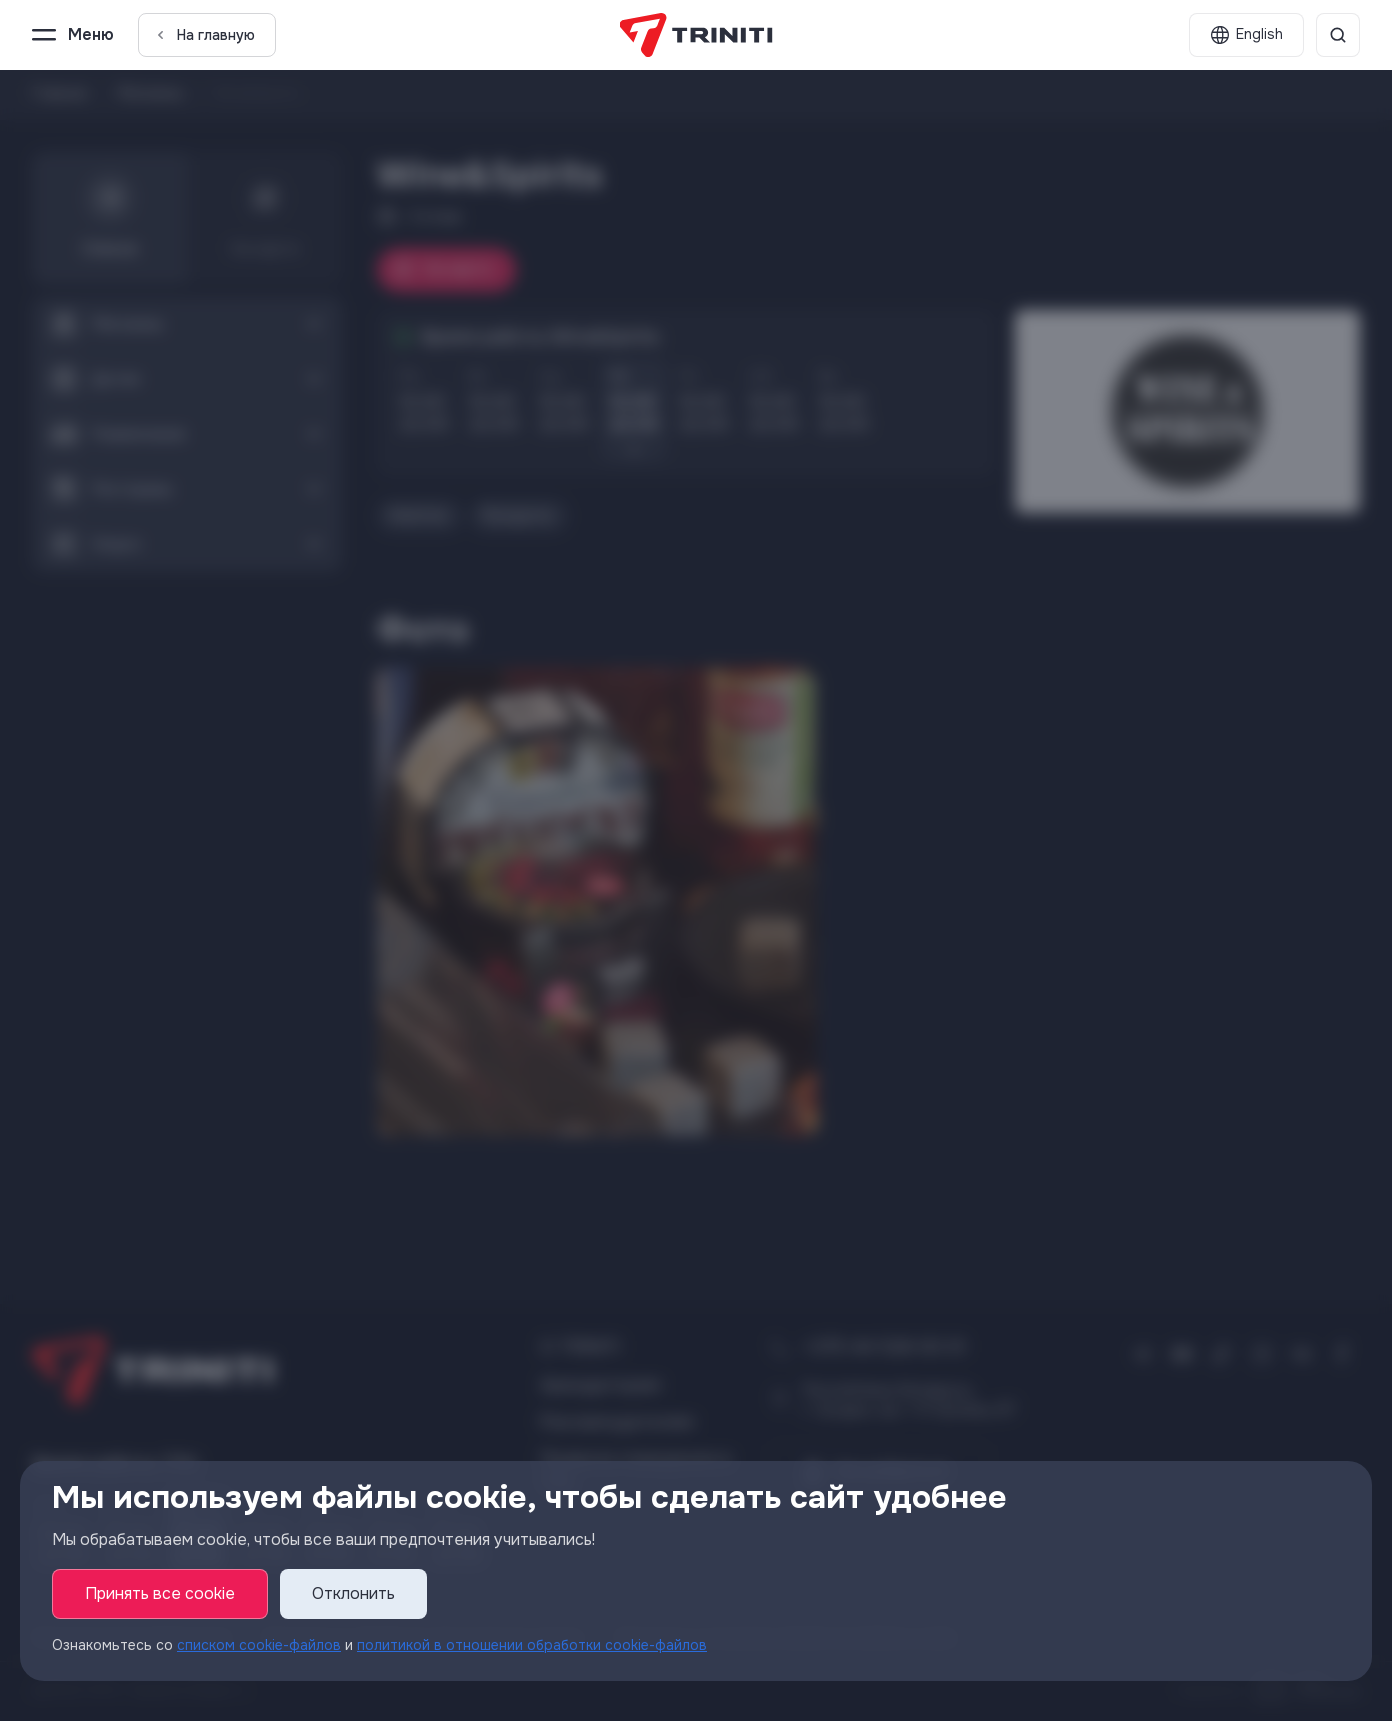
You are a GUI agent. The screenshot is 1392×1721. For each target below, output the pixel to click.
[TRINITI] (696, 35)
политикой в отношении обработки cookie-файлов (532, 1646)
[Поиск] (1338, 35)
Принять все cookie (160, 1593)
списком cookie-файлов (259, 1646)
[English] (1246, 35)
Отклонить (353, 1593)
